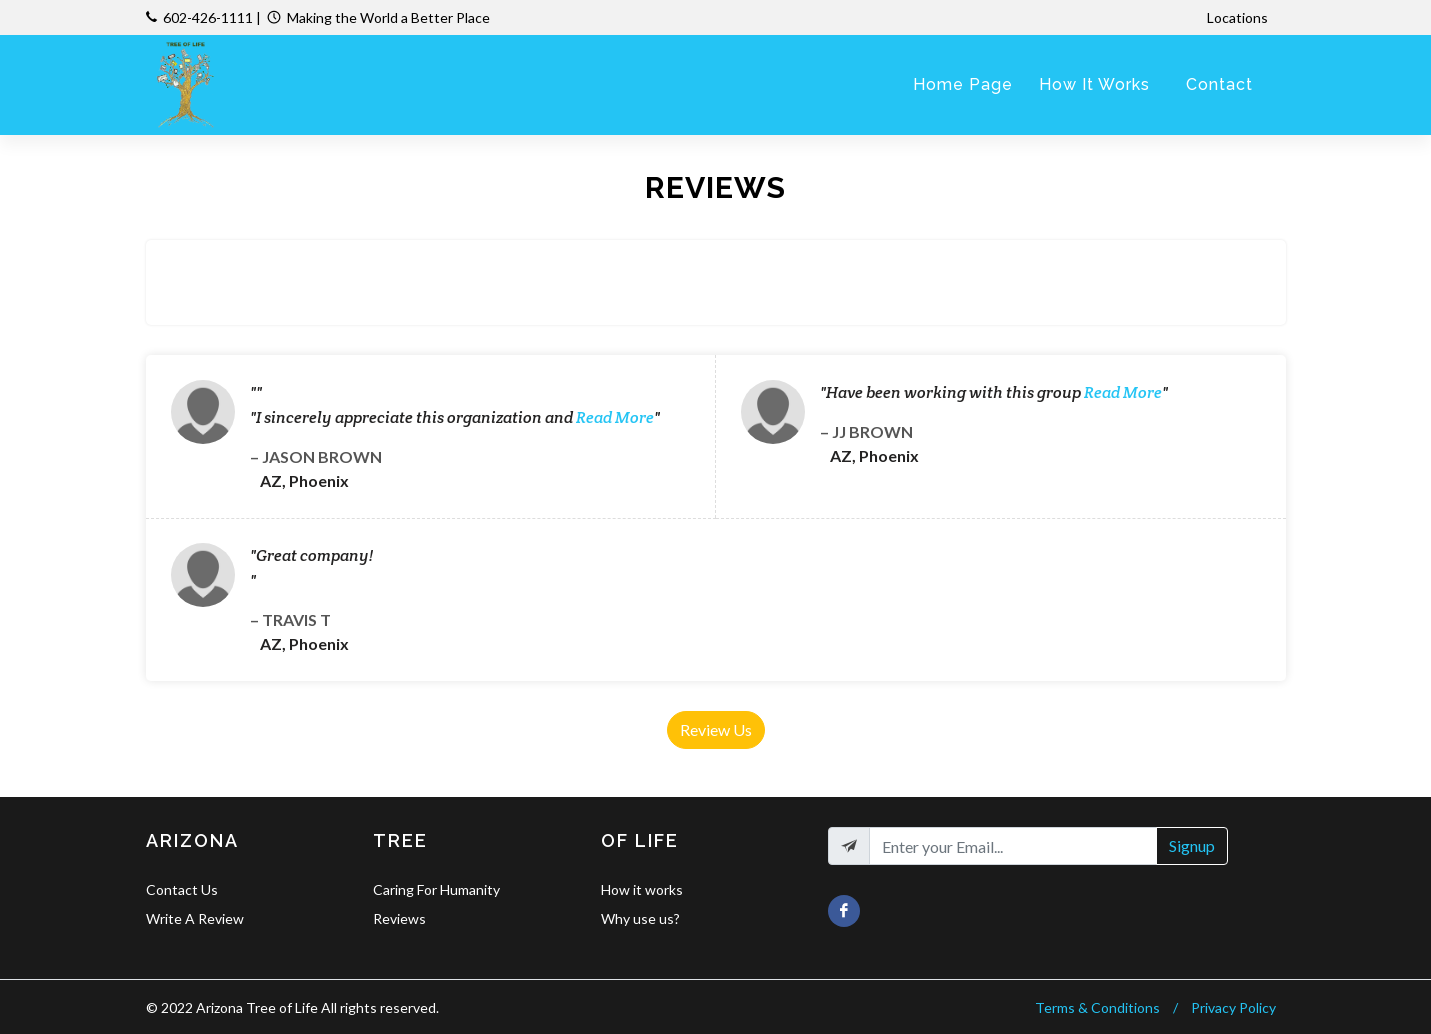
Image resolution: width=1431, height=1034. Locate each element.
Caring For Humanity (436, 889)
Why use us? (640, 918)
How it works (642, 889)
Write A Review (195, 918)
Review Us (716, 729)
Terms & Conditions (1097, 1007)
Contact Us (182, 889)
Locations (1239, 17)
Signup (1192, 845)
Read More (615, 417)
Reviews (399, 918)
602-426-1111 (208, 17)
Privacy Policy (1233, 1007)
